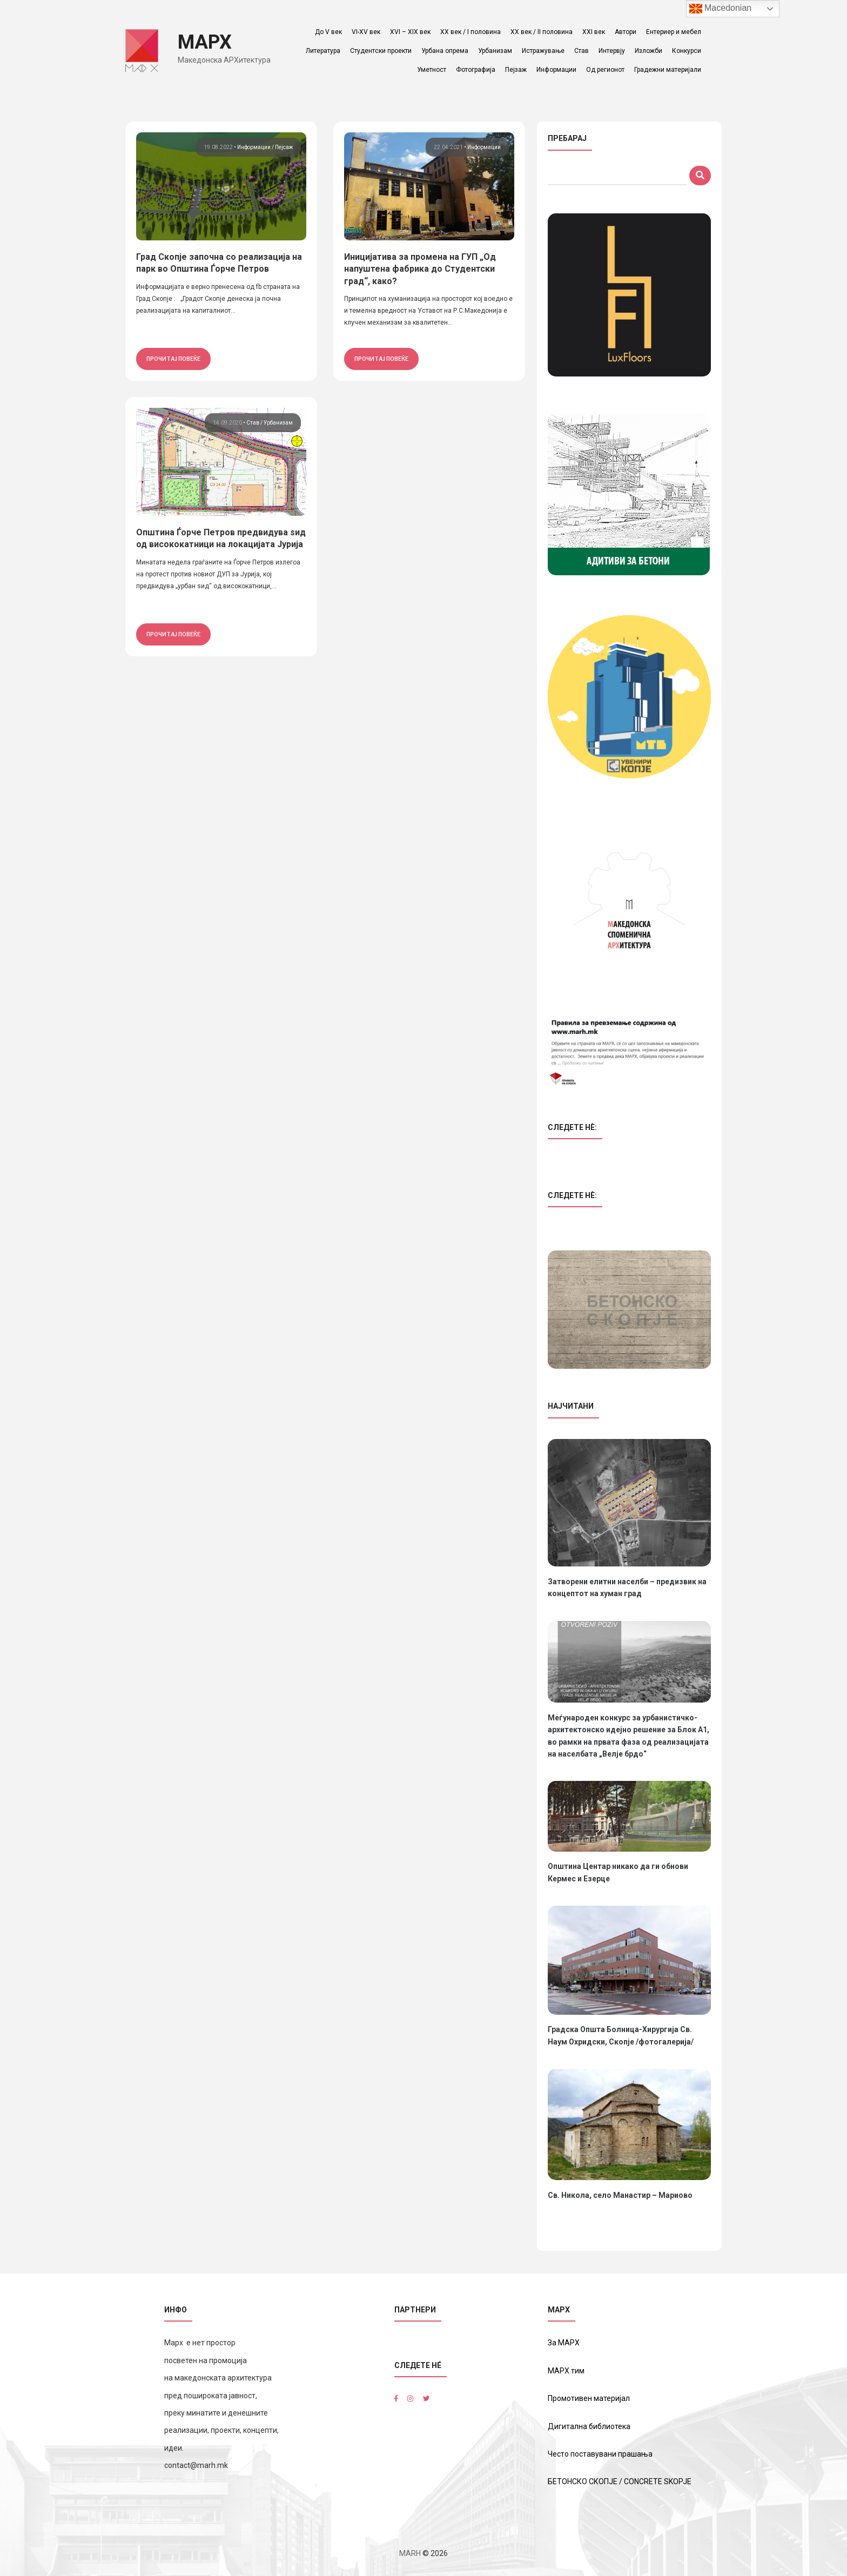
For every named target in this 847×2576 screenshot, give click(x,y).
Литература (323, 51)
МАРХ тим (566, 2370)
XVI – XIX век (410, 32)
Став (581, 51)
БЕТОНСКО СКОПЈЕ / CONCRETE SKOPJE (619, 2481)
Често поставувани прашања (600, 2454)
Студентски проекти (381, 51)
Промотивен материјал (589, 2398)
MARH (410, 2553)
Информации (556, 69)
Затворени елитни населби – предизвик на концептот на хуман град (627, 1587)
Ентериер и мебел (673, 32)
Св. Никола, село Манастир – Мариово (620, 2195)
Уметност (431, 69)
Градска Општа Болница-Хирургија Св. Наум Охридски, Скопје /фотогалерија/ (621, 2035)
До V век (328, 32)
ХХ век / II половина (541, 32)
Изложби (648, 51)
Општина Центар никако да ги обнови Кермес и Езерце (618, 1872)
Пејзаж (516, 69)
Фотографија (475, 69)
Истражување (543, 51)
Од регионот (605, 69)
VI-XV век (366, 32)
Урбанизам (495, 51)
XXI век (593, 32)
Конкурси (686, 51)
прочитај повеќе (173, 358)
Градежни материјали (667, 69)
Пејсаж (284, 147)
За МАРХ (564, 2342)
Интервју (612, 51)
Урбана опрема (444, 51)
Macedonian (720, 8)
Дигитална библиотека (589, 2426)
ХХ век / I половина (470, 32)
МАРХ (205, 42)
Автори (625, 32)
